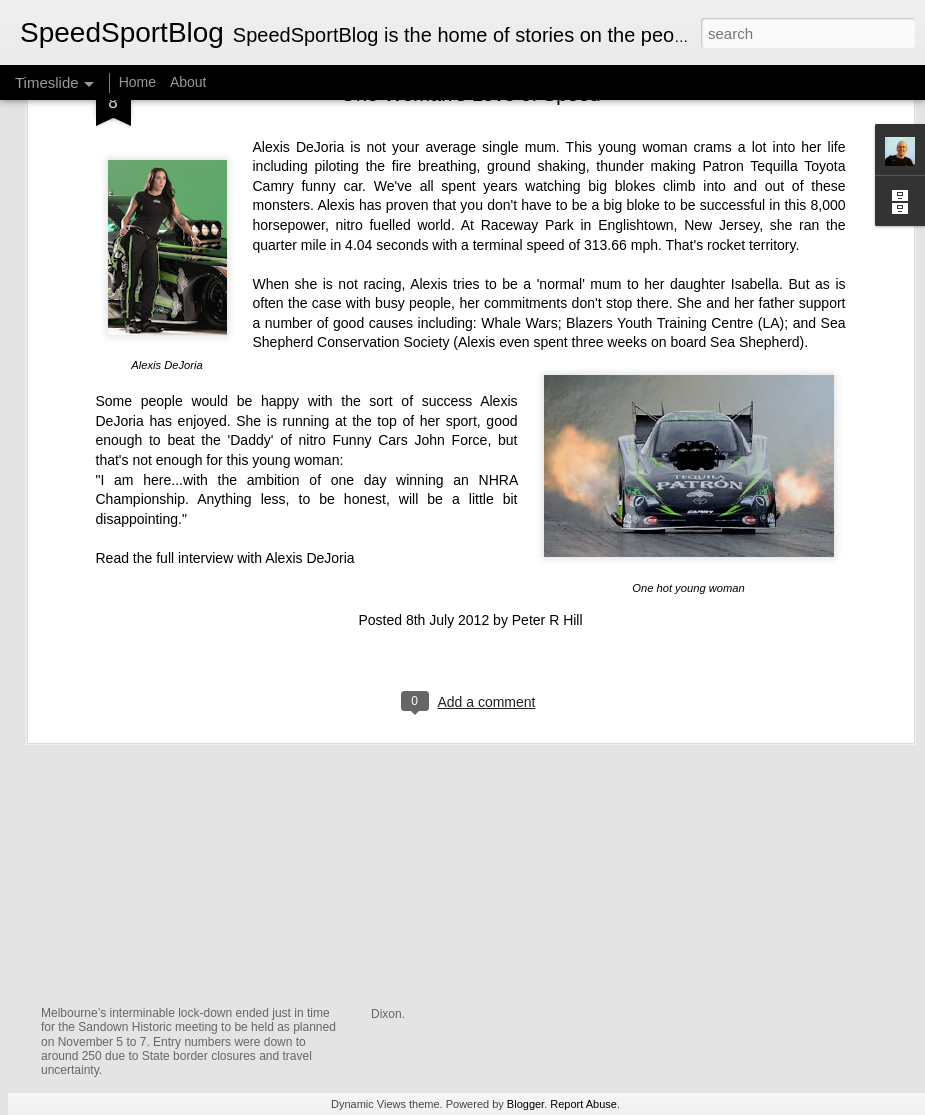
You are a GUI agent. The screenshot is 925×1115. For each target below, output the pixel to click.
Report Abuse (583, 1104)
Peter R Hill (547, 427)
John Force (451, 247)
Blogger (525, 1104)
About (188, 82)
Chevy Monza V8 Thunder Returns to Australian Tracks (333, 987)
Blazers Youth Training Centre (659, 130)
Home (137, 82)
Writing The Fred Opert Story (760, 950)
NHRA (498, 286)
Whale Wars (519, 130)
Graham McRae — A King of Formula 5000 (542, 790)
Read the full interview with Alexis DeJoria (225, 365)
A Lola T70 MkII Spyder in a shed (503, 906)
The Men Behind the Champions (771, 915)
